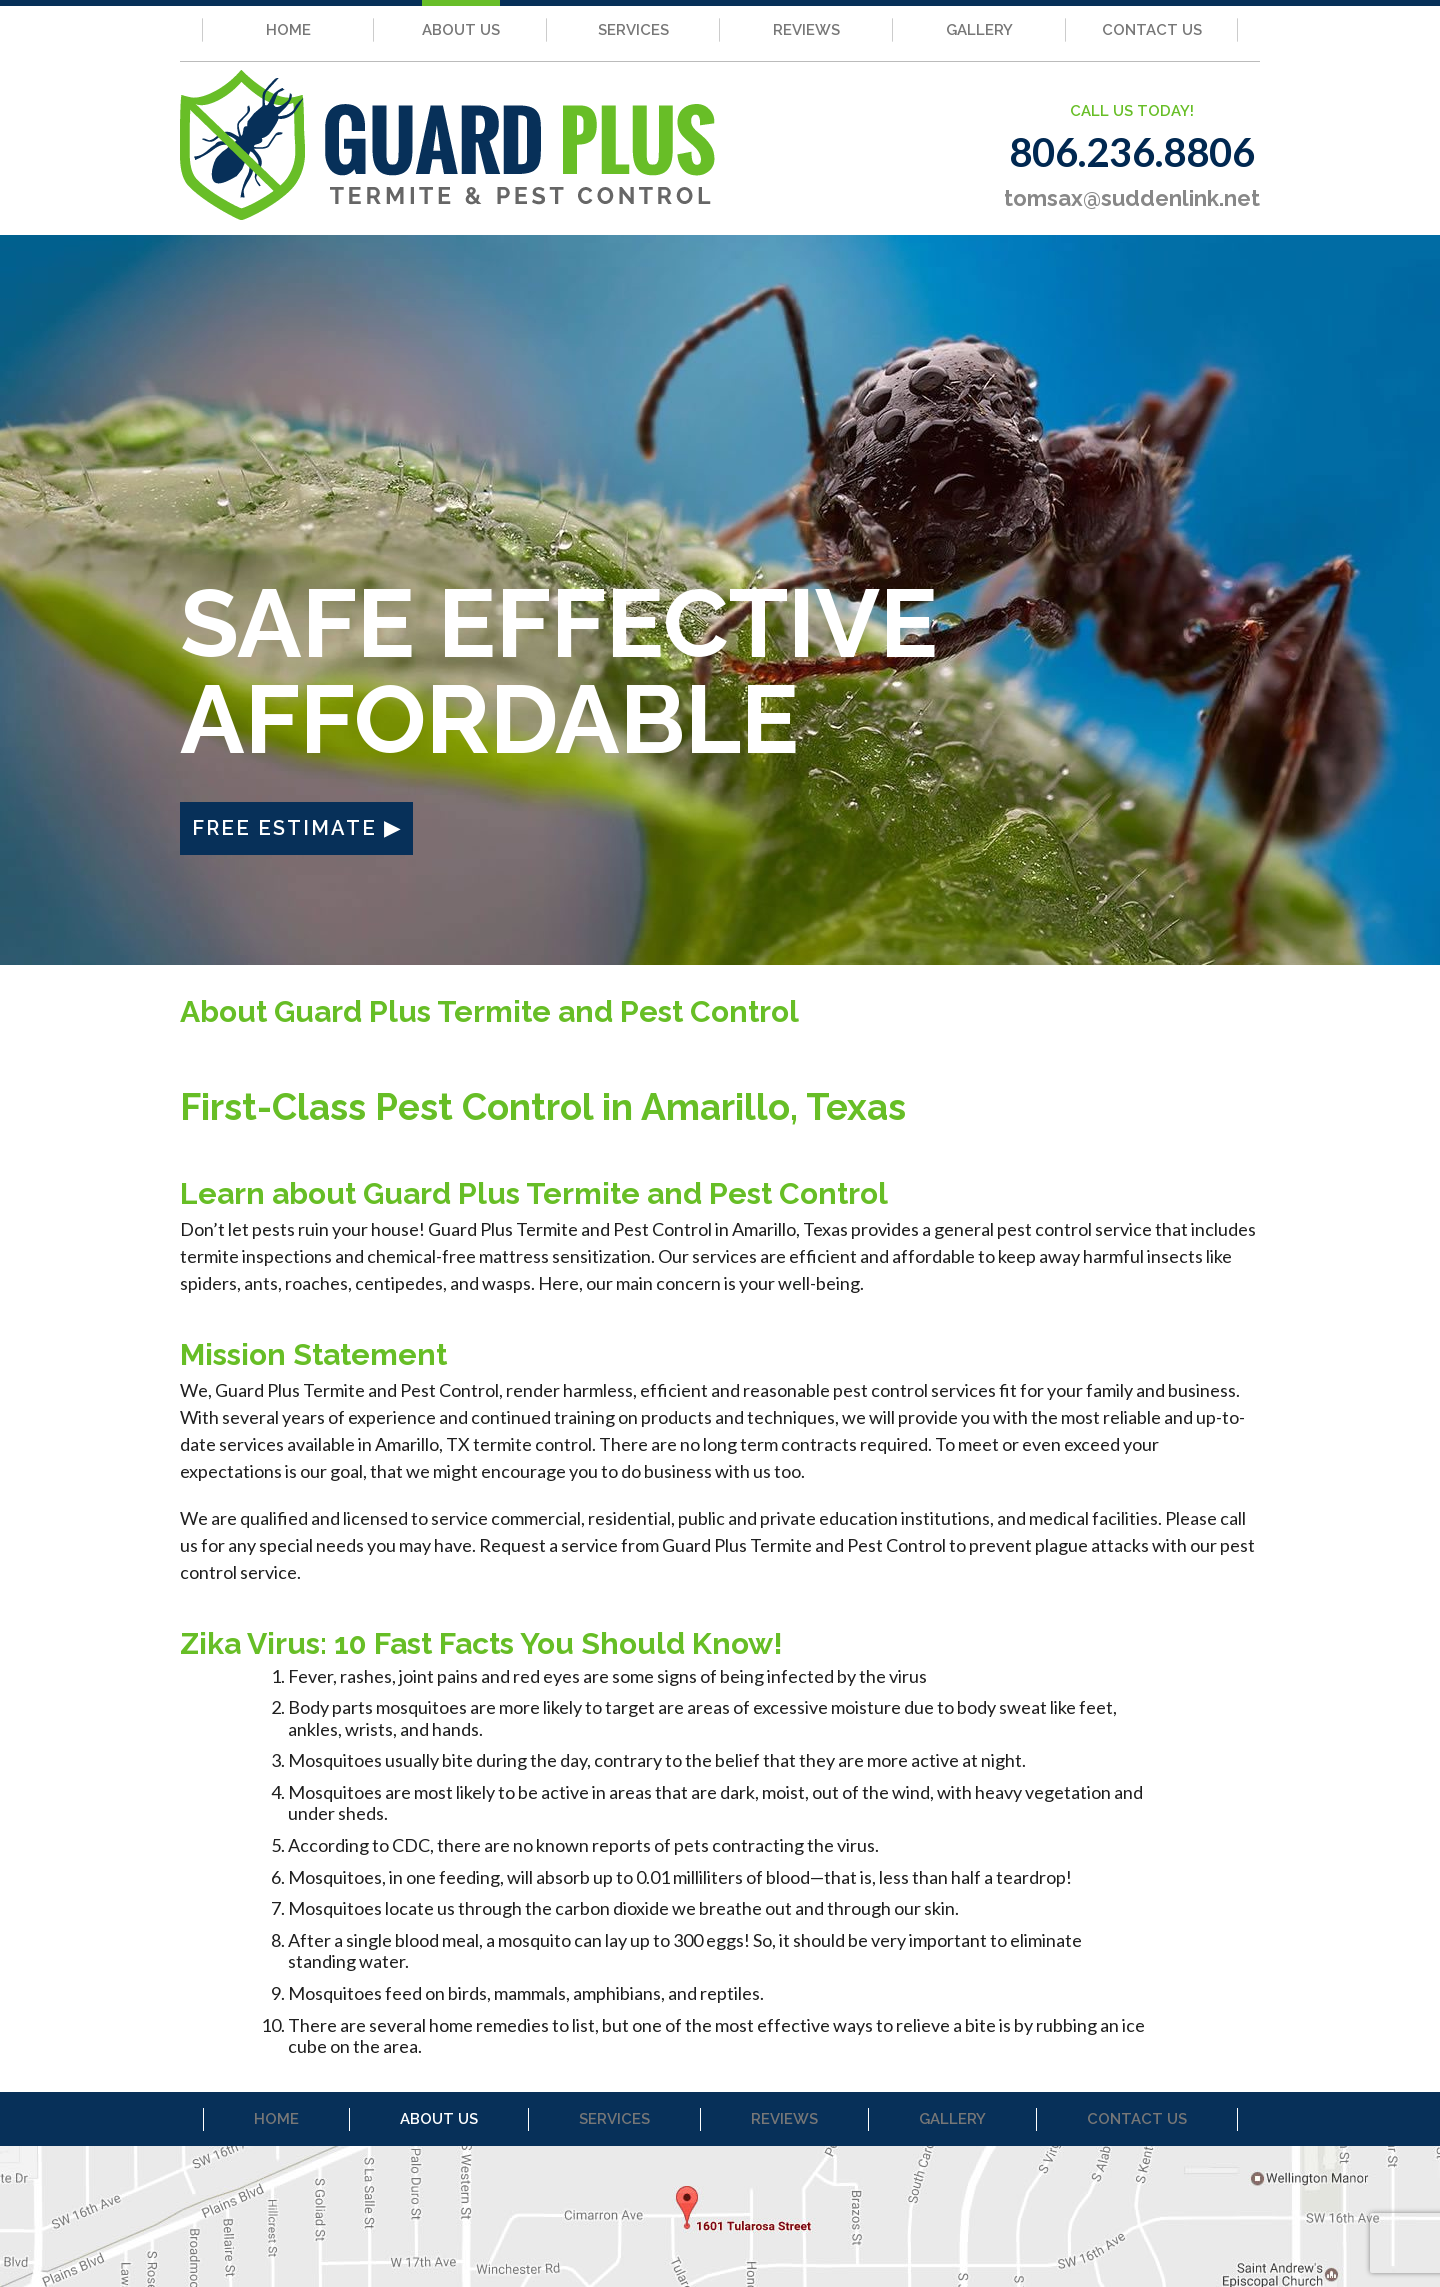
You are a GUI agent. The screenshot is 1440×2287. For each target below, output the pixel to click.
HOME (288, 30)
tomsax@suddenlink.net (1132, 198)
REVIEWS (806, 30)
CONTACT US (1152, 30)
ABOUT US (461, 30)
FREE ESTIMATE (284, 828)
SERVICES (633, 30)
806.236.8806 (1132, 152)
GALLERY (979, 30)
